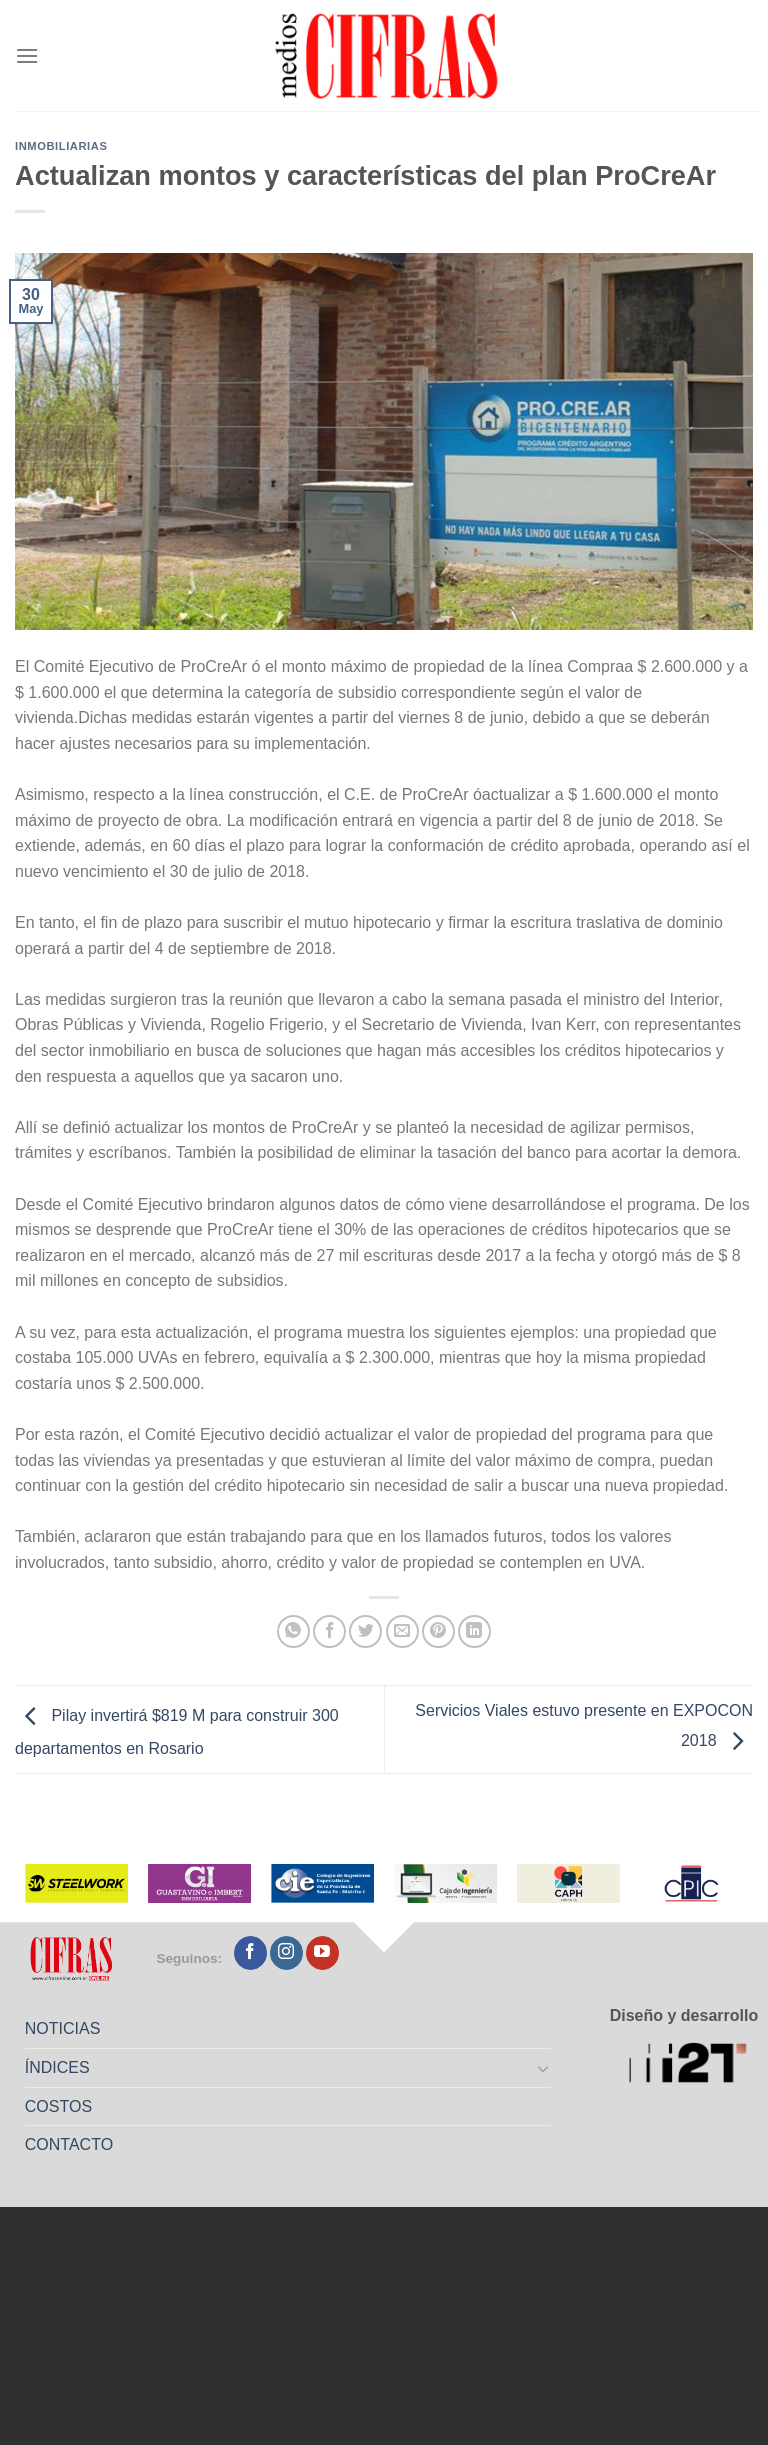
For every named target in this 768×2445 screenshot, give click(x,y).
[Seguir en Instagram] (286, 1953)
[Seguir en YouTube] (322, 1953)
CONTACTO (69, 2144)
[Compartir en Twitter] (365, 1631)
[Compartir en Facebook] (329, 1631)
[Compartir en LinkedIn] (474, 1631)
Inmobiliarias (61, 146)
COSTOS (58, 2106)
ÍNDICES (57, 2067)
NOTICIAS (63, 2028)
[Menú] (27, 55)
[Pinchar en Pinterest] (438, 1631)
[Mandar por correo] (402, 1631)
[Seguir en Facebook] (250, 1953)
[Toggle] (544, 2068)
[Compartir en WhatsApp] (293, 1631)
